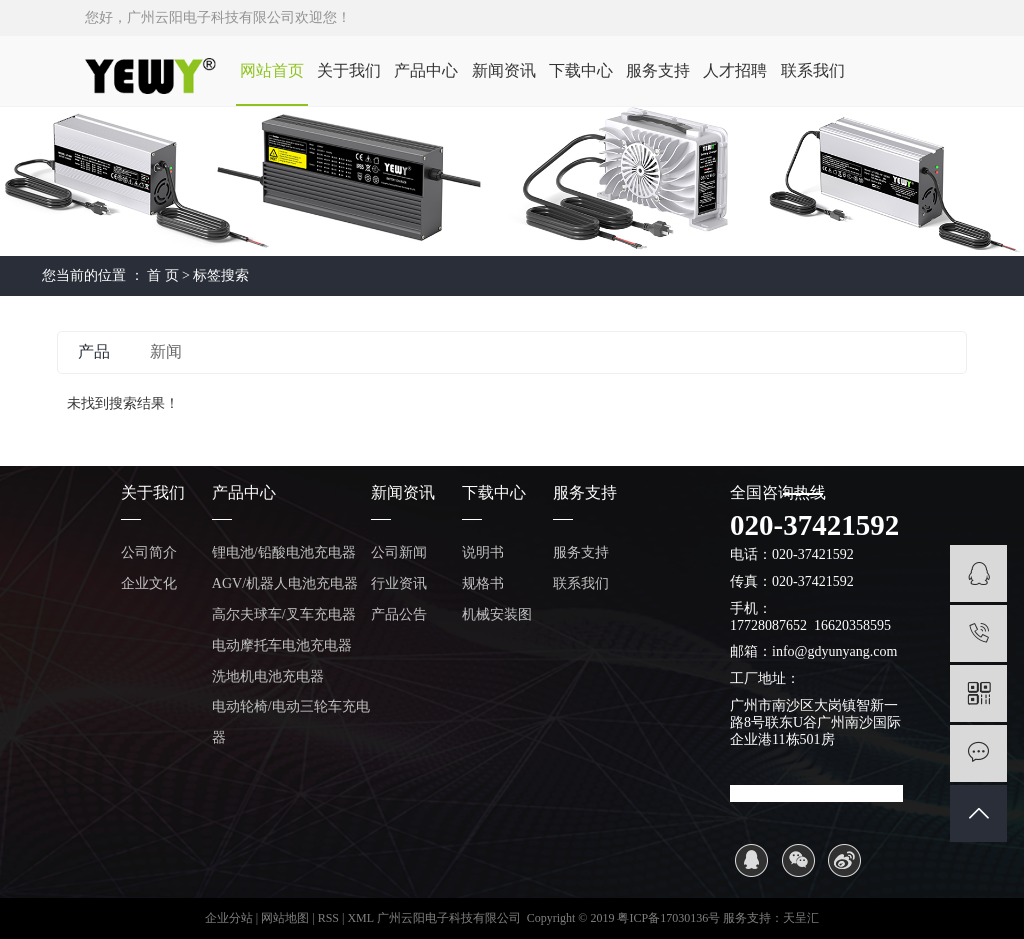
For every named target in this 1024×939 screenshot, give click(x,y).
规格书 (483, 583)
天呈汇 (801, 918)
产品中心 (426, 70)
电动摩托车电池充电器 (282, 645)
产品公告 (399, 614)
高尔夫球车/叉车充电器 (284, 614)
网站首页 (272, 70)
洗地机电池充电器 (268, 676)
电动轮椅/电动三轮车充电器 (291, 722)
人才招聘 (735, 70)
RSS (328, 918)
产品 (94, 351)
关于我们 (349, 70)
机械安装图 (497, 614)
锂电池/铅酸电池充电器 (284, 552)
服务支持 (658, 70)
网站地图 (286, 918)
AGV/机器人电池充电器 (285, 583)
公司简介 (149, 552)
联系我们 (813, 70)
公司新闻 (399, 552)
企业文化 (149, 583)
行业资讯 (399, 583)
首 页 (163, 275)
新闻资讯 (504, 70)
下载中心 (581, 70)
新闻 (166, 351)
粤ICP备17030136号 (668, 918)
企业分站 (229, 918)
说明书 (483, 552)
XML (360, 918)
